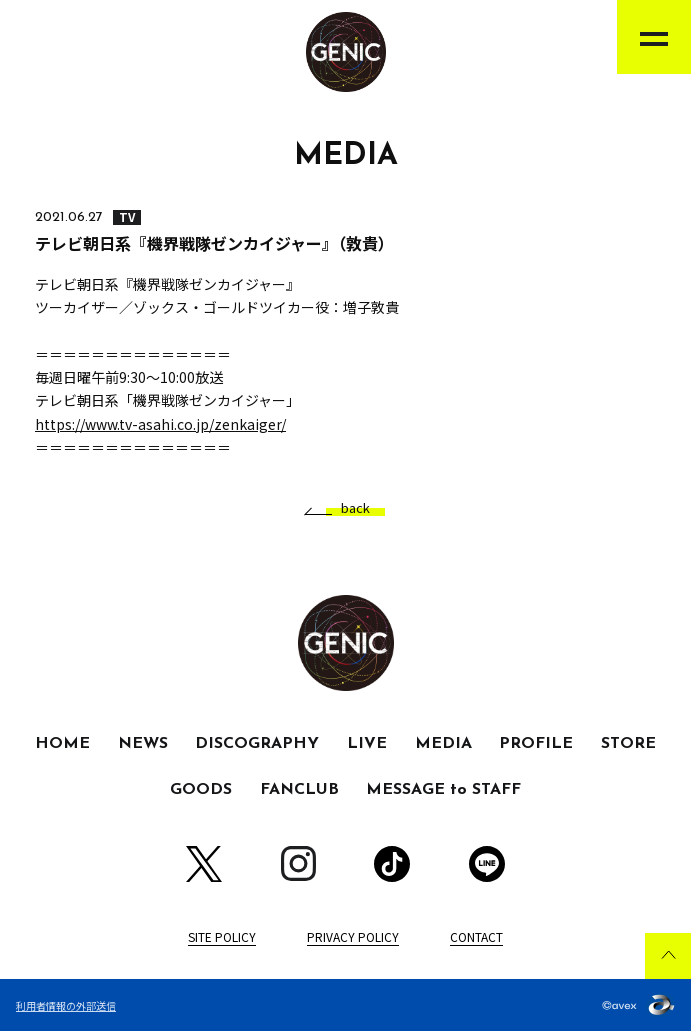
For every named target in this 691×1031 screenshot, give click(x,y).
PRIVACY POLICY (353, 936)
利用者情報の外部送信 (66, 1005)
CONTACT (476, 936)
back (348, 508)
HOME (62, 744)
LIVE (367, 744)
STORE (628, 744)
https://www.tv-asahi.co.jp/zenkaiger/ (160, 424)
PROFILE (536, 744)
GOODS (201, 790)
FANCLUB (299, 790)
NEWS (143, 744)
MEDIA (443, 744)
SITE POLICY (222, 936)
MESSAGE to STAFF (443, 790)
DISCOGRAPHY (257, 744)
